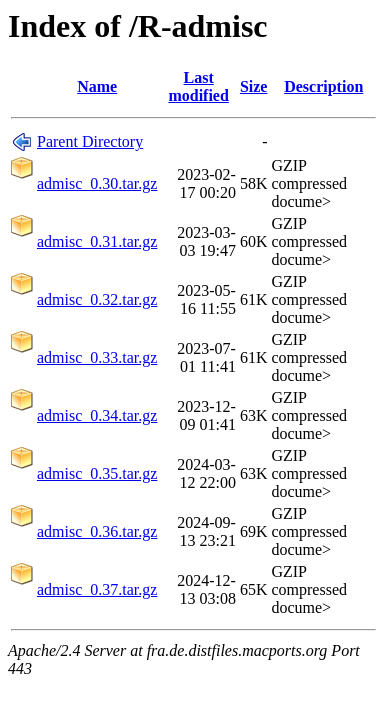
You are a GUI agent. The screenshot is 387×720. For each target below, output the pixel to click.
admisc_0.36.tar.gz (97, 531)
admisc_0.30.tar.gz (97, 183)
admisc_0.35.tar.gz (97, 473)
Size (254, 86)
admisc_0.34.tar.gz (97, 415)
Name (97, 86)
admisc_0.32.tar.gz (97, 299)
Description (323, 86)
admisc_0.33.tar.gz (97, 357)
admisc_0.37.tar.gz (97, 589)
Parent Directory (90, 141)
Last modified (198, 86)
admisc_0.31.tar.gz (97, 241)
